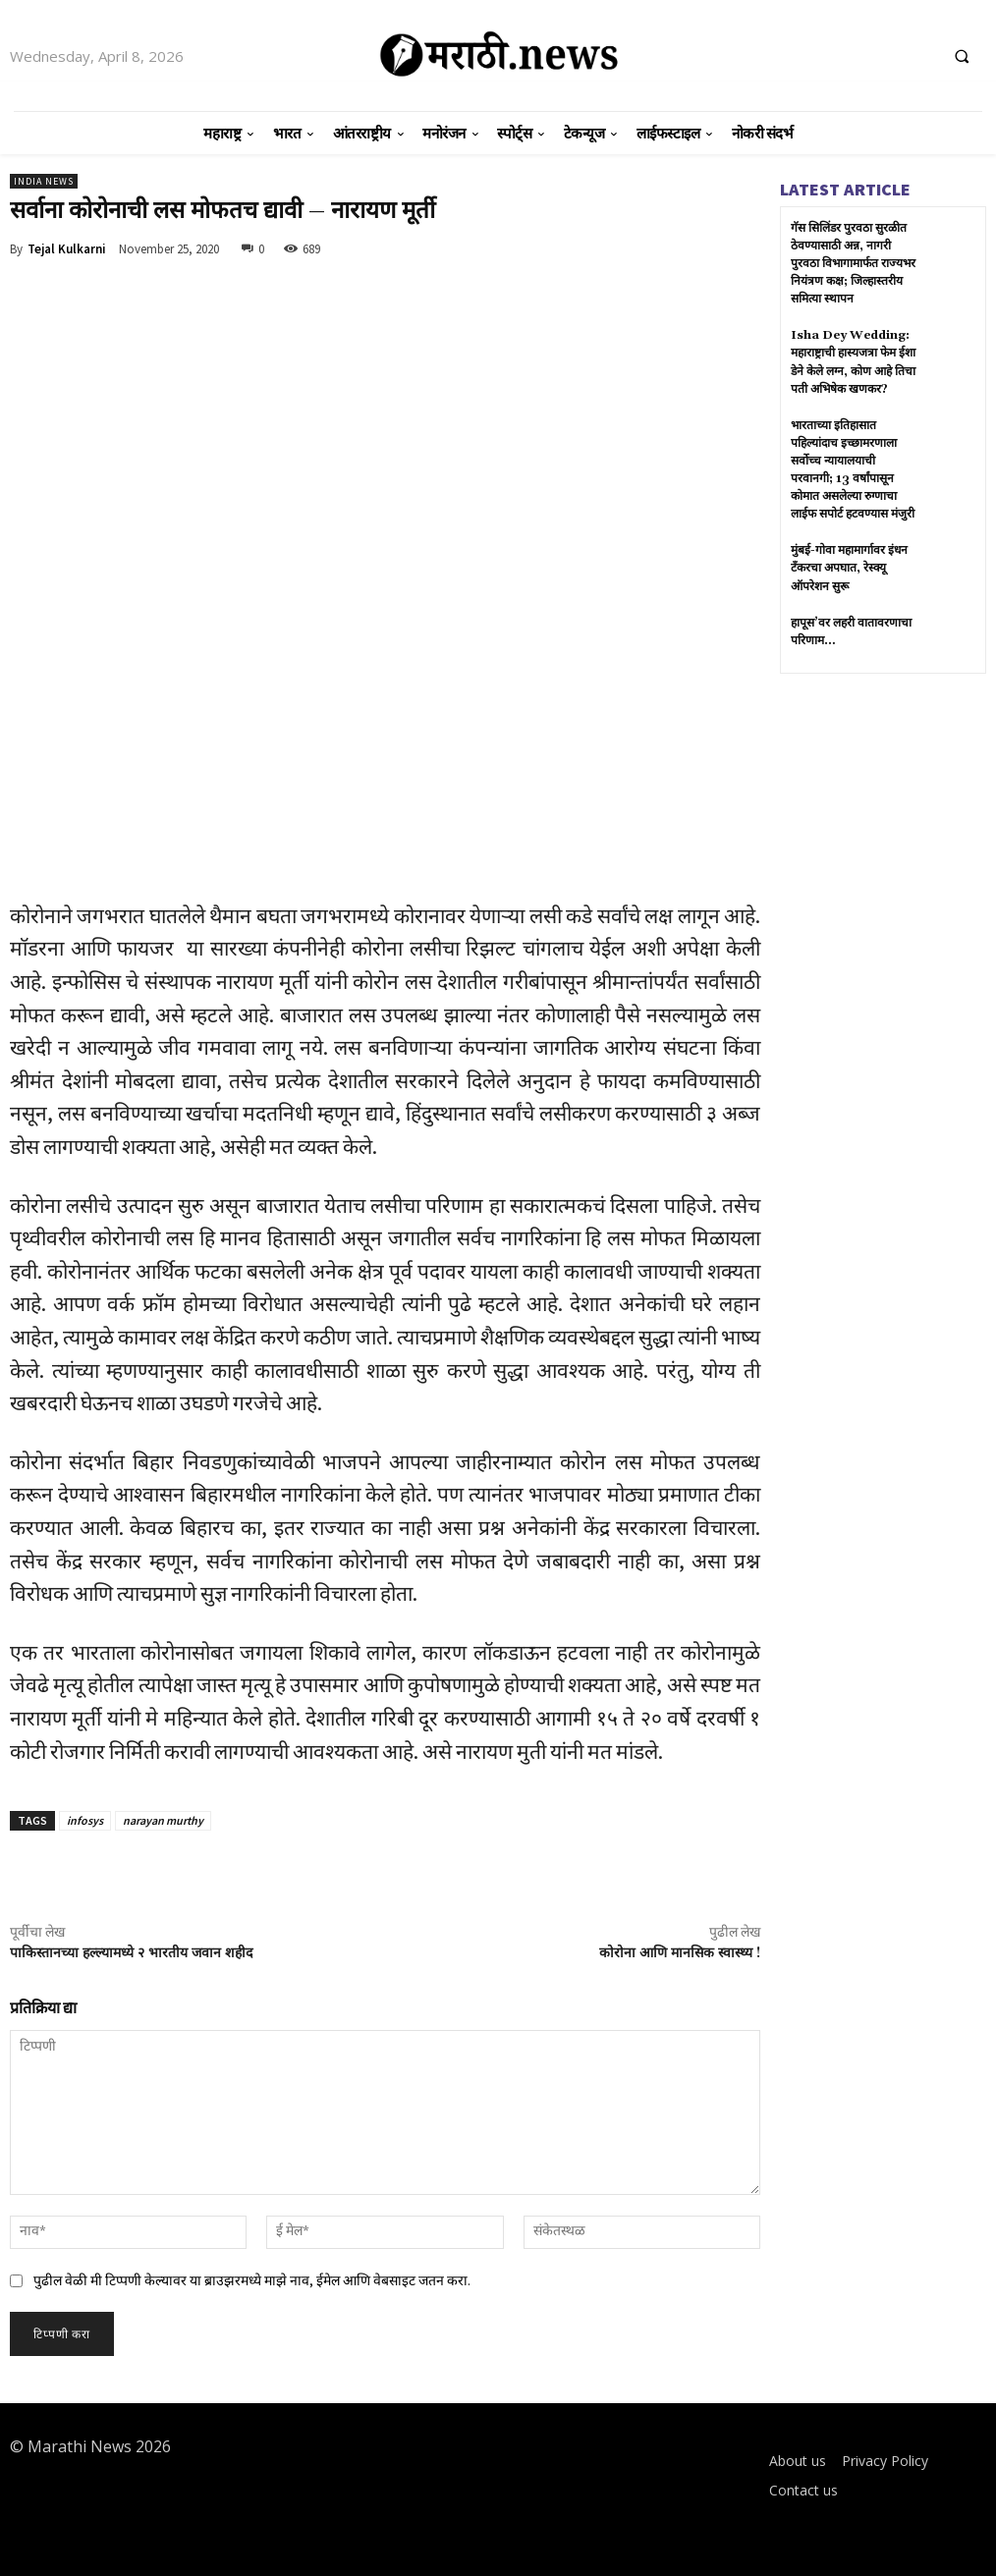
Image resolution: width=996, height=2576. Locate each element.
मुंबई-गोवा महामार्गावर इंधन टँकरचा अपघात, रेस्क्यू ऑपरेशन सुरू (849, 567)
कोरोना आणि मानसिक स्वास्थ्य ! (679, 1953)
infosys (85, 1820)
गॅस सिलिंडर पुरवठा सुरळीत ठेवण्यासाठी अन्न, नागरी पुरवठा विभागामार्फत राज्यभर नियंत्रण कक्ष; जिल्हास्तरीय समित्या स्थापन (853, 263)
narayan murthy (163, 1820)
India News (44, 181)
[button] (961, 56)
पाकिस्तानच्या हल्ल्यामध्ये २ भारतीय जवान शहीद (131, 1953)
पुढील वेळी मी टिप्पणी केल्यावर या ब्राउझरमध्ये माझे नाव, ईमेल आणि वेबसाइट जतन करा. (251, 2280)
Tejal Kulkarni (67, 249)
